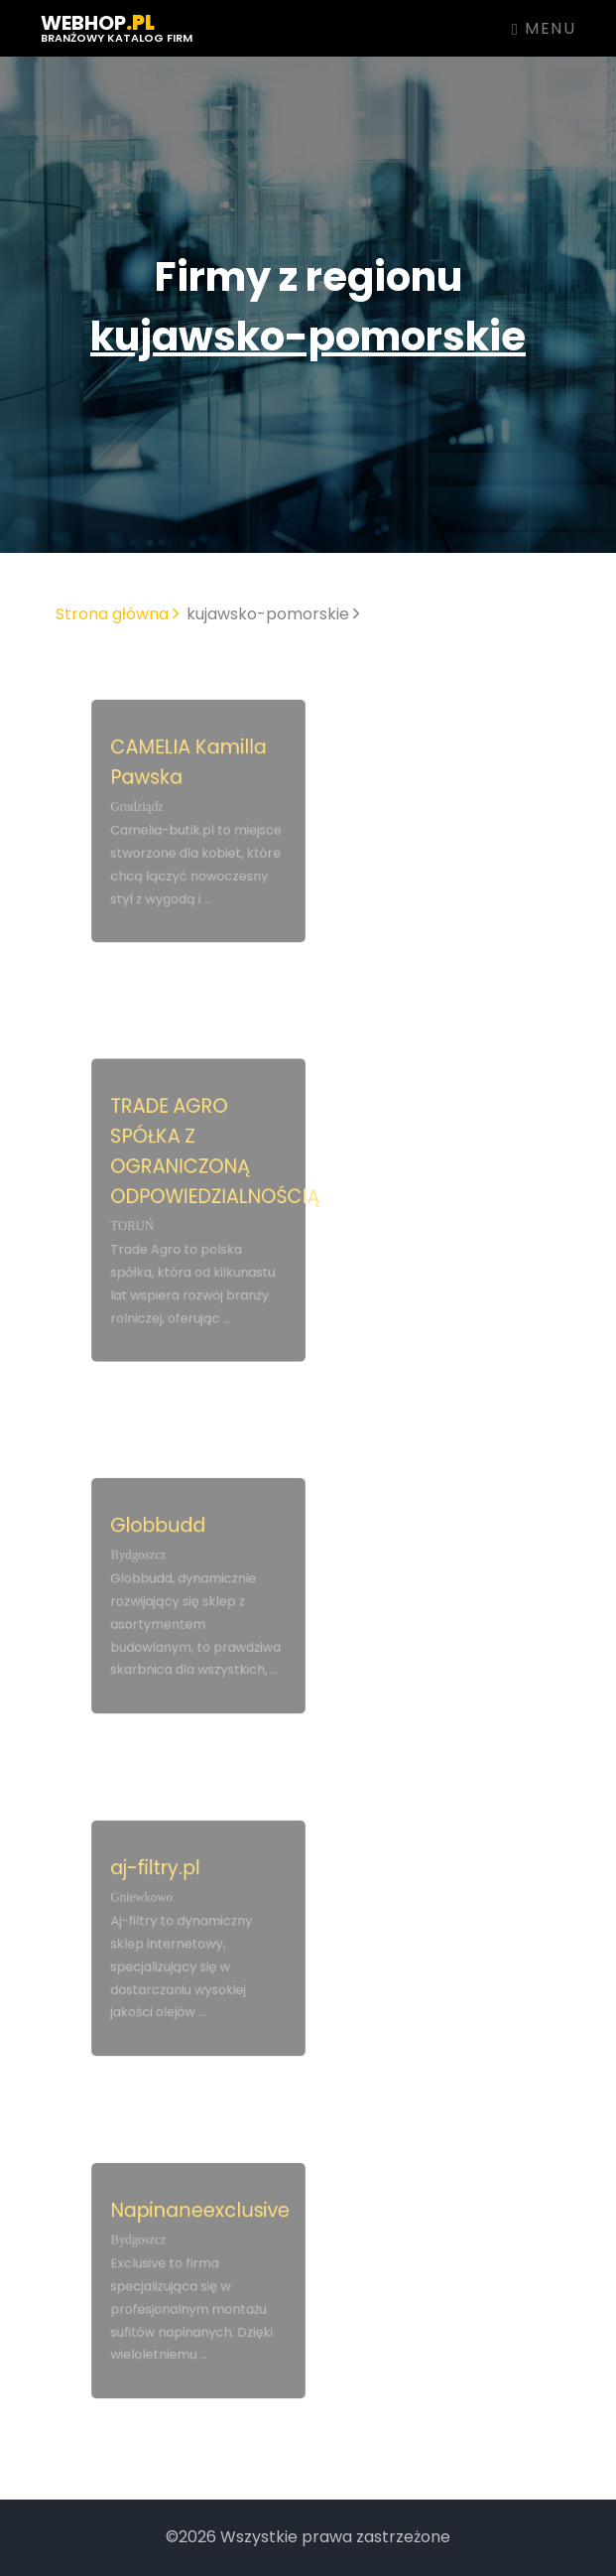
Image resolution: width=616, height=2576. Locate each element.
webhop (116, 27)
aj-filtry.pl (158, 1874)
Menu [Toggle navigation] (543, 28)
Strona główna (117, 614)
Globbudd (161, 1532)
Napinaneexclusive (199, 2217)
